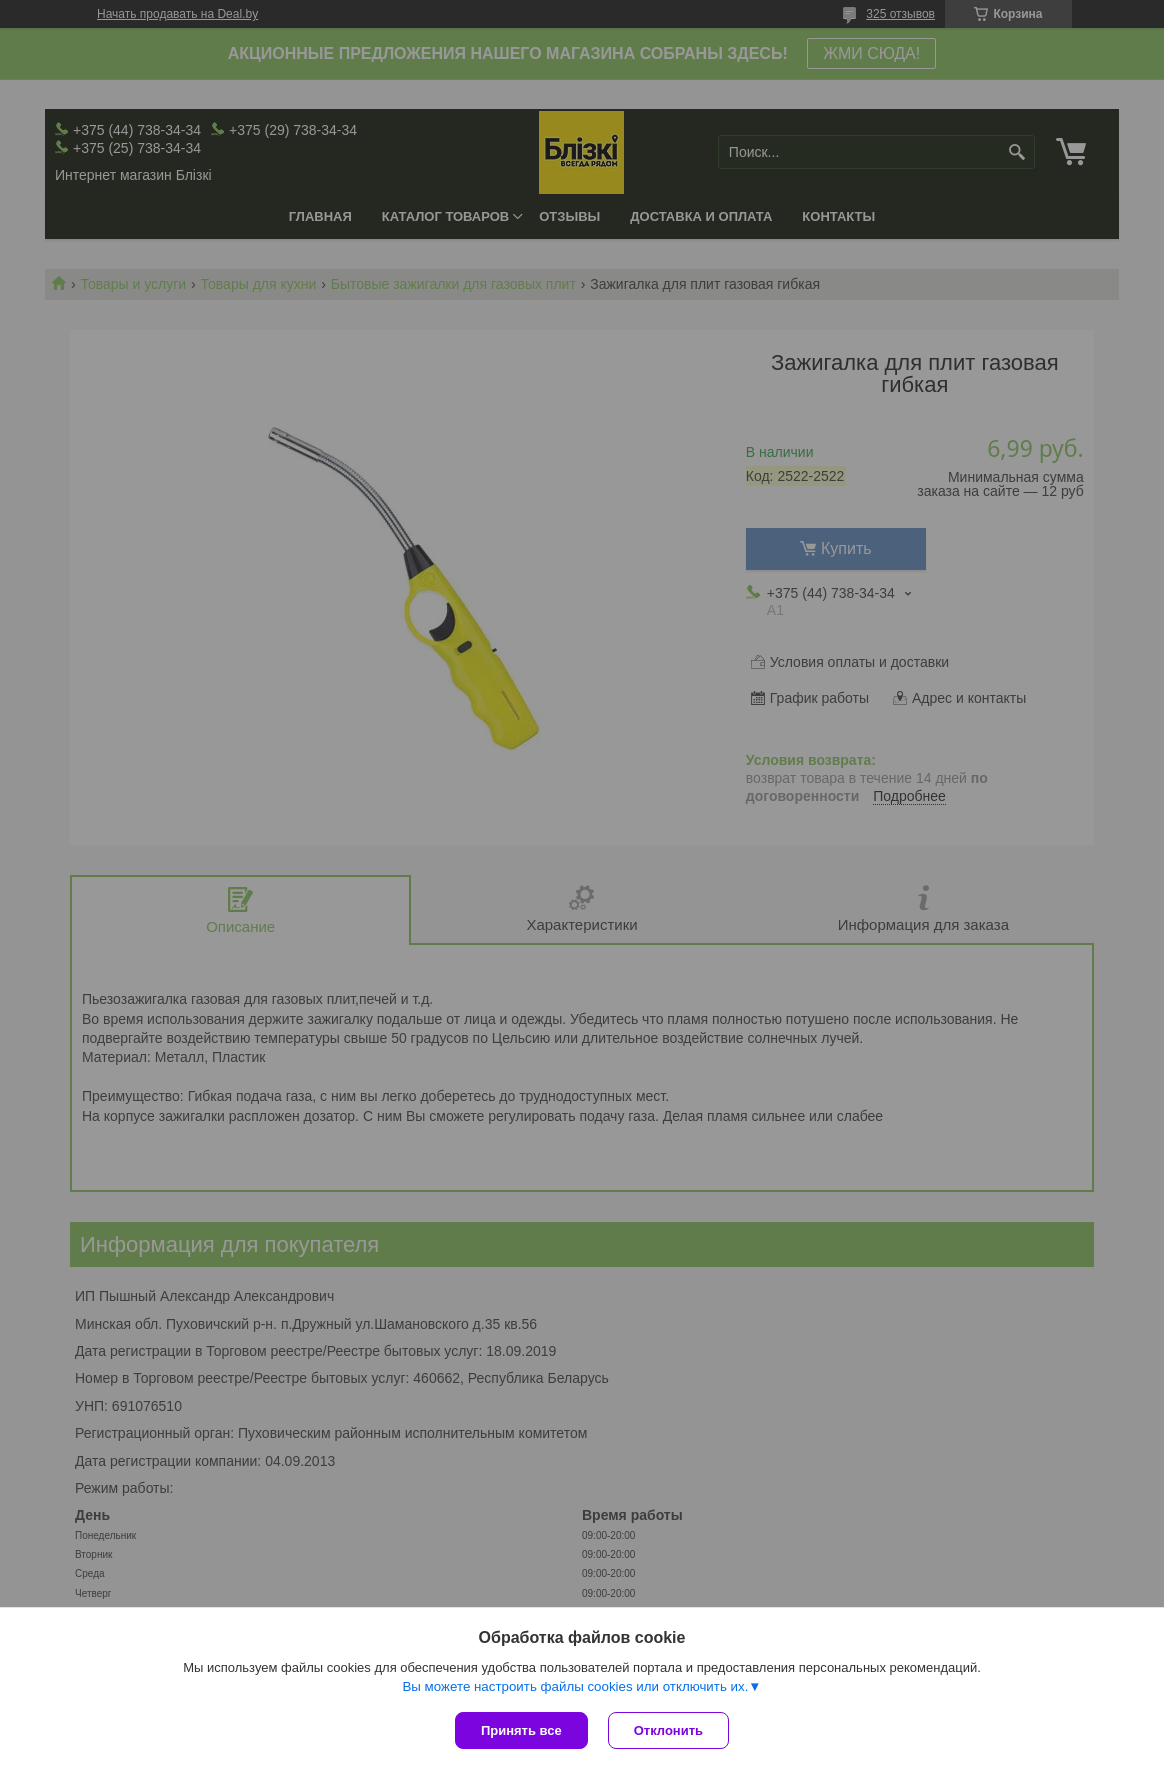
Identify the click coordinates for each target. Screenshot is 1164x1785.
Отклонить (668, 1730)
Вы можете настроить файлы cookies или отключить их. (575, 1686)
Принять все (521, 1730)
